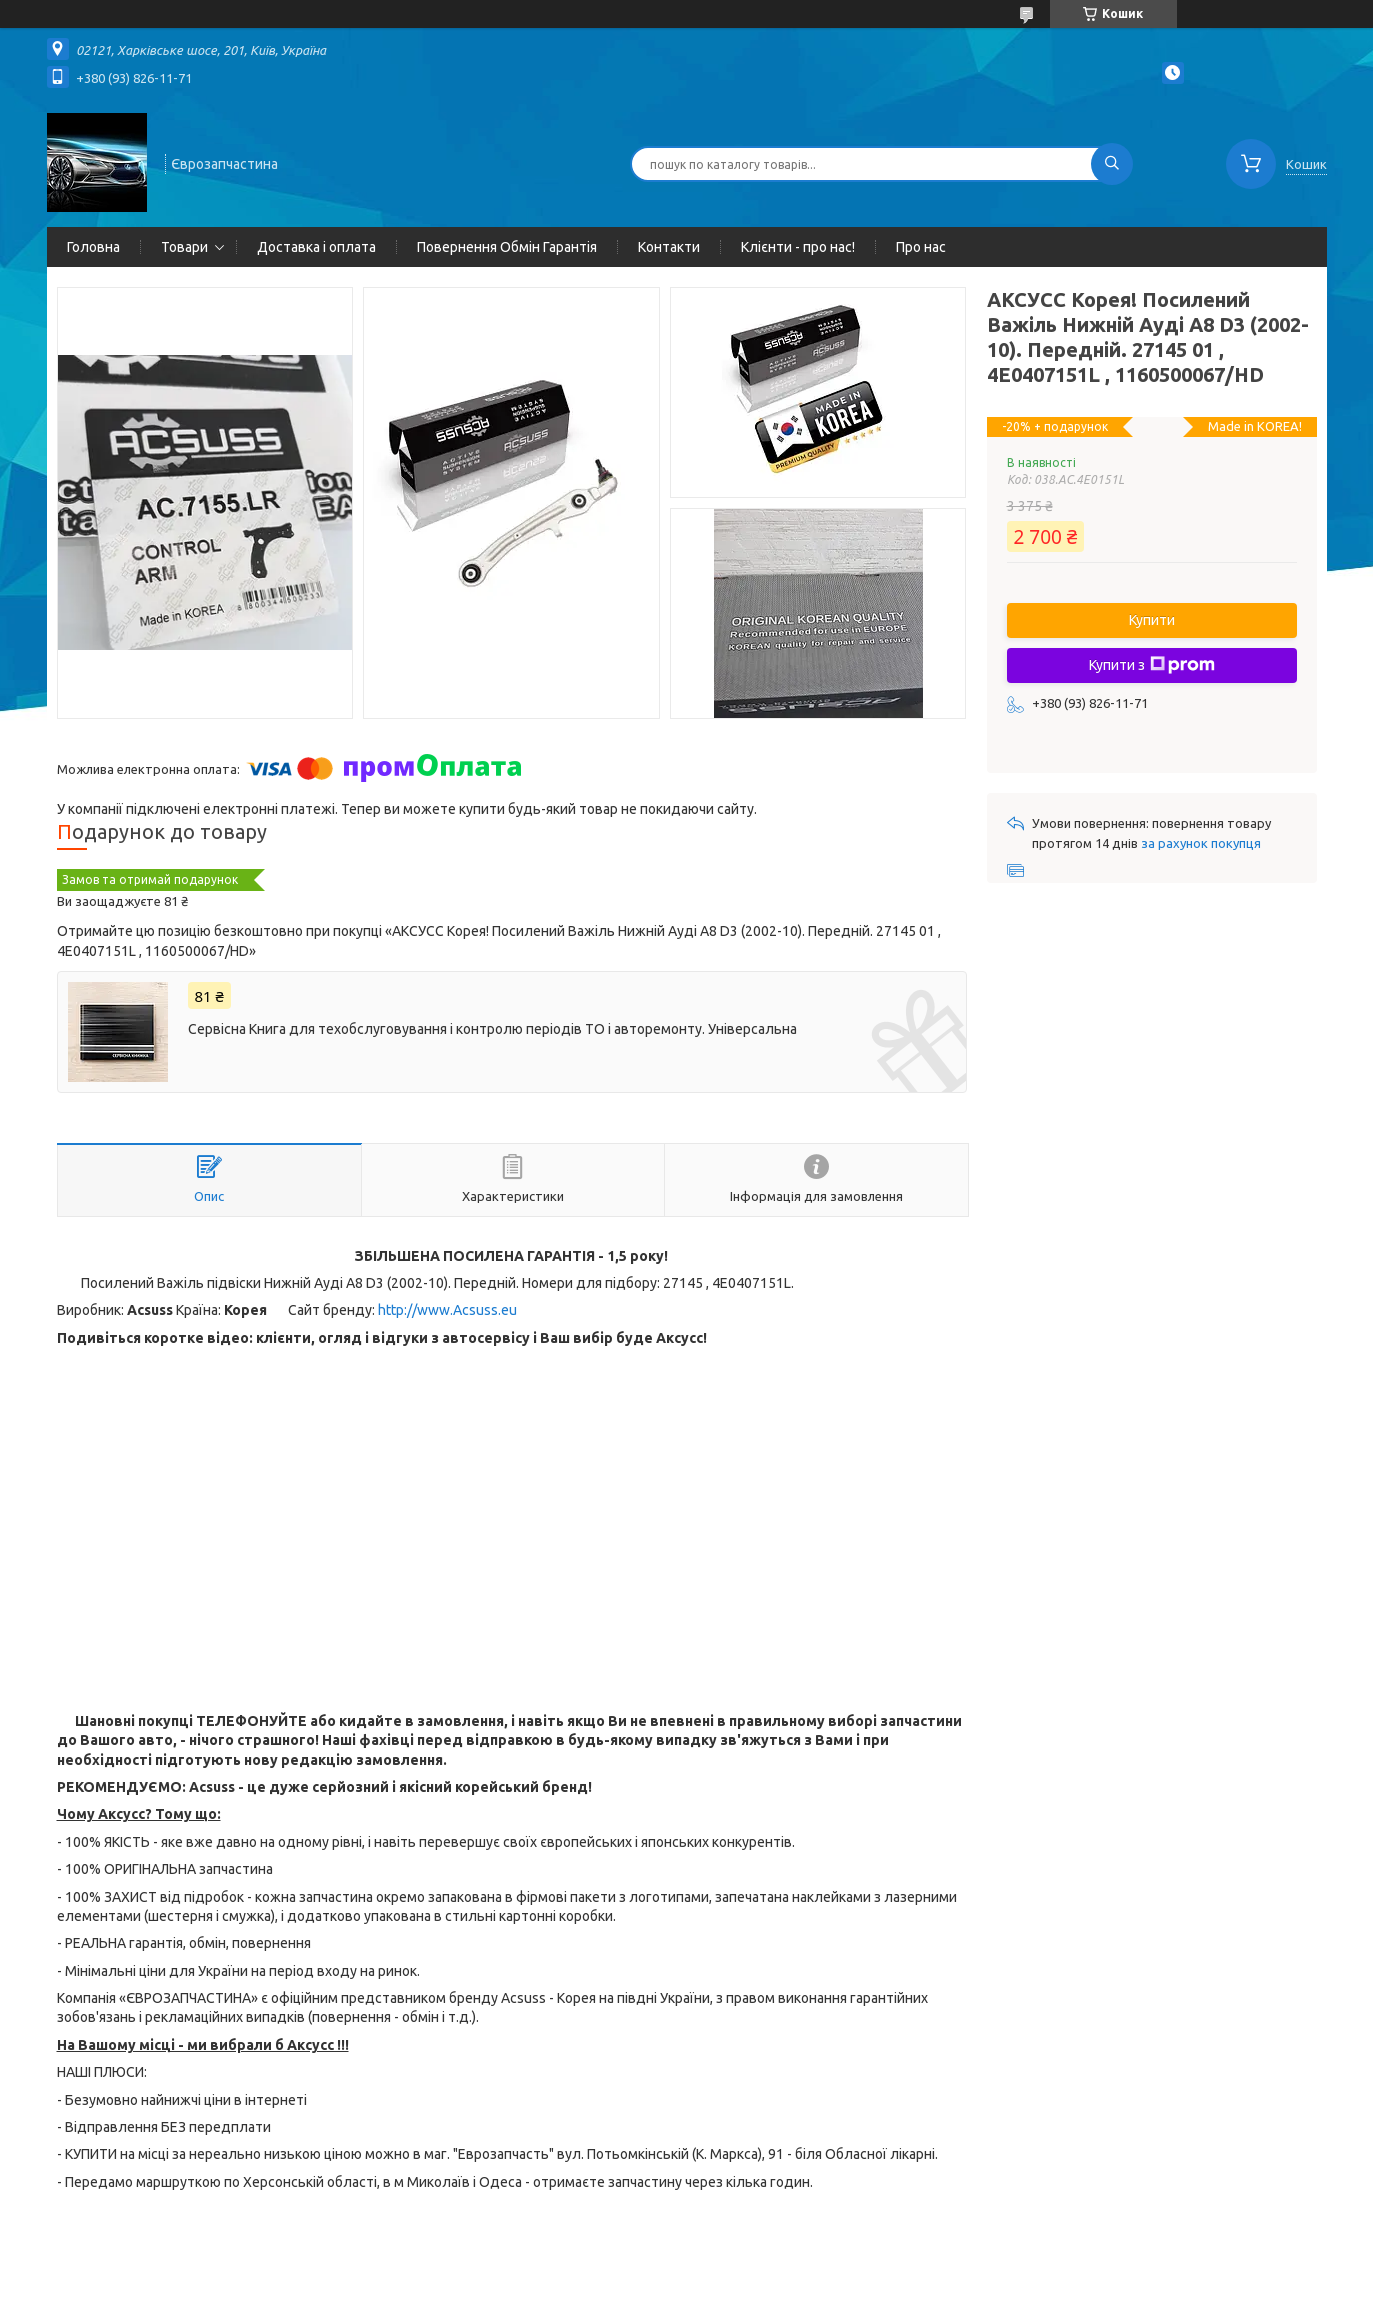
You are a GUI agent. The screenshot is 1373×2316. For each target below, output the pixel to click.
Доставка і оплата (316, 247)
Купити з (1152, 665)
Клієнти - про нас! (798, 247)
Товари (184, 247)
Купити (1152, 620)
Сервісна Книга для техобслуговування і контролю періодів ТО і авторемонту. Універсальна (492, 1029)
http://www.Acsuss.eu (447, 1310)
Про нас (921, 247)
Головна (93, 247)
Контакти (669, 247)
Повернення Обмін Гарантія (507, 247)
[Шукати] (1112, 164)
